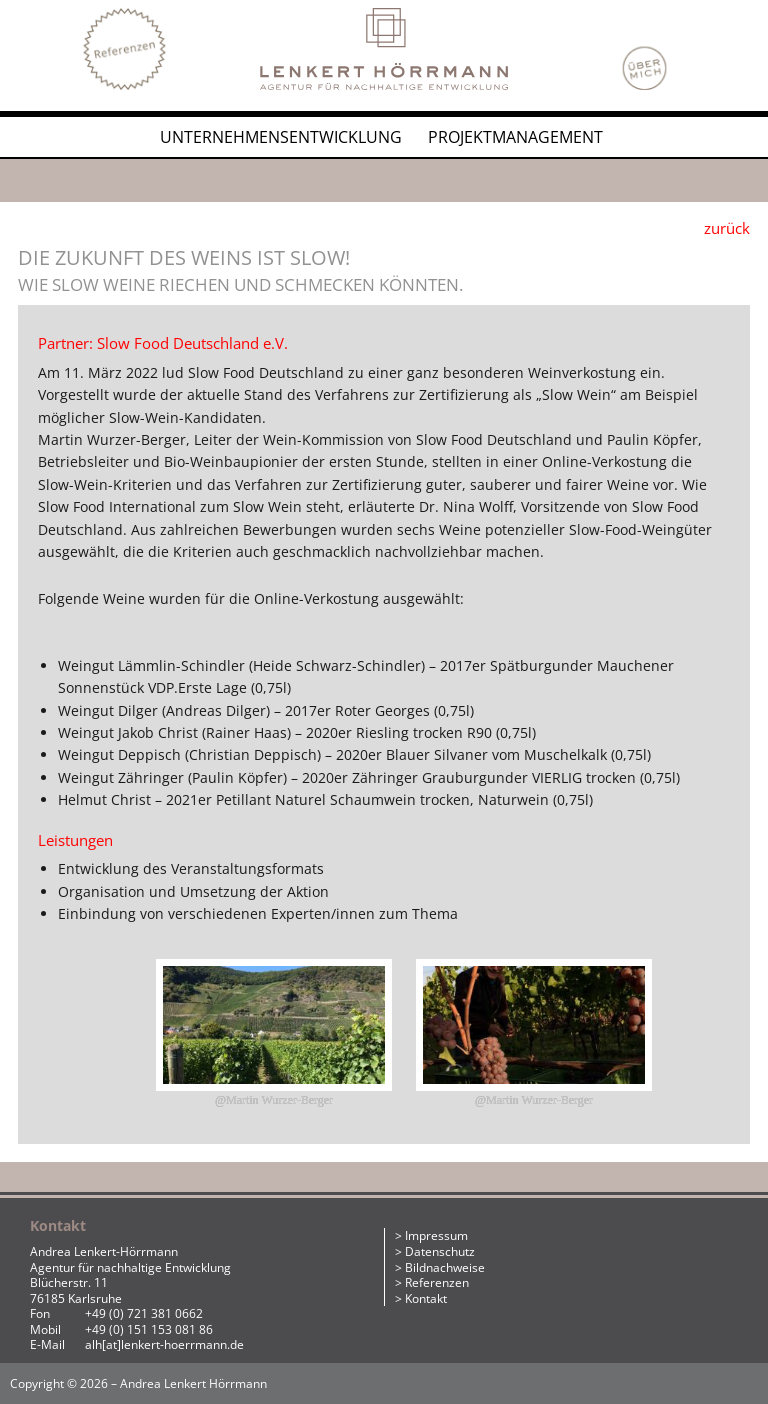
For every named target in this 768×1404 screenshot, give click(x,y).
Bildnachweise (445, 1267)
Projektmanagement (515, 137)
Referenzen (437, 1282)
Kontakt (426, 1298)
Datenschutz (440, 1251)
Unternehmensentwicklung (281, 137)
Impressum (436, 1235)
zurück (727, 228)
